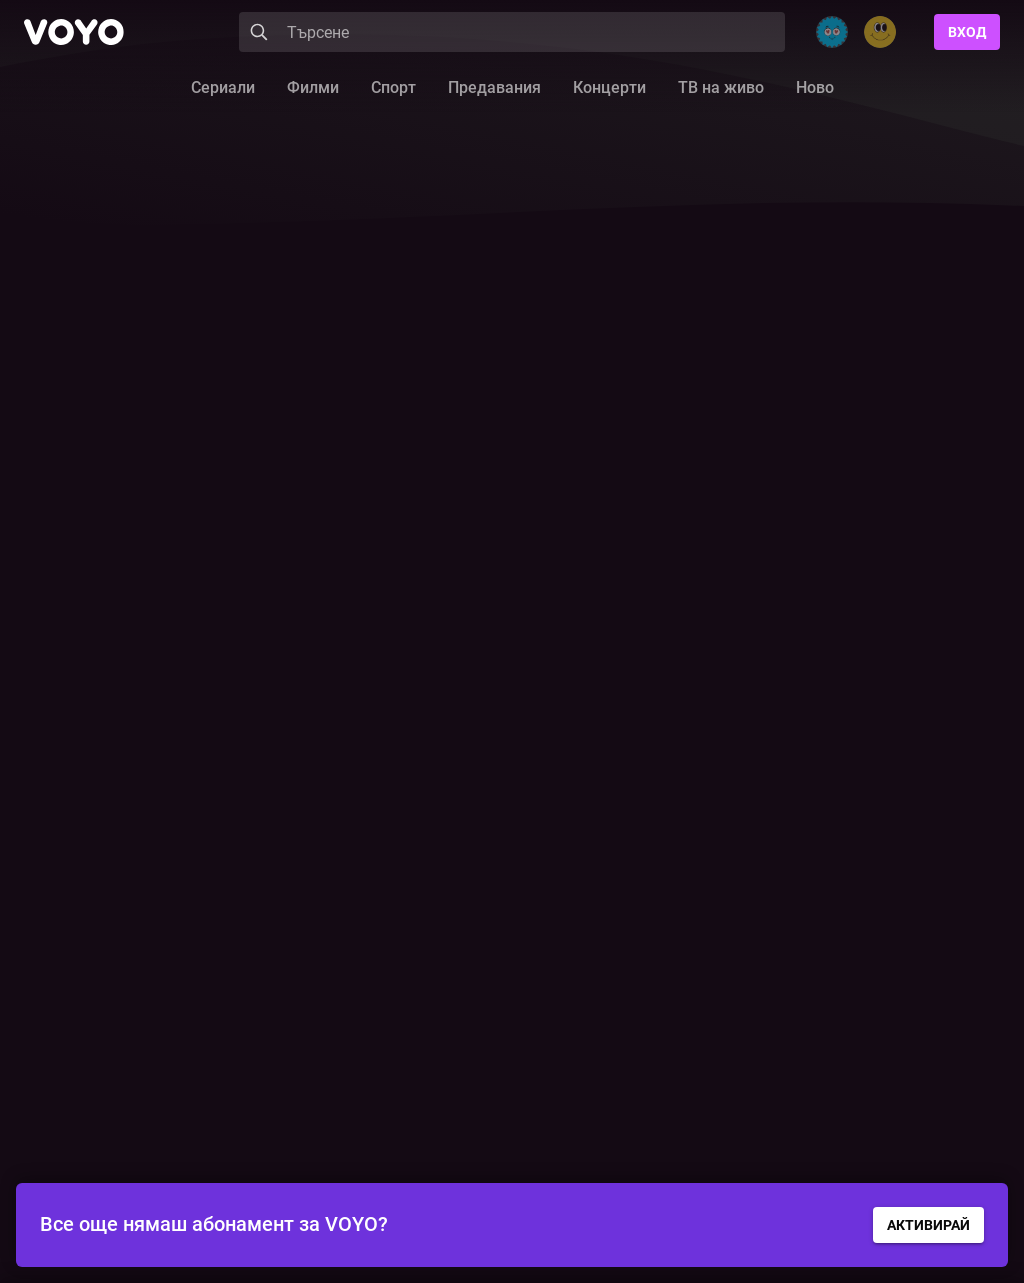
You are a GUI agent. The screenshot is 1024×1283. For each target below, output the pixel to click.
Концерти (609, 87)
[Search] (512, 32)
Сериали (223, 87)
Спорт (393, 87)
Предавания (494, 87)
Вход (967, 32)
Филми (313, 87)
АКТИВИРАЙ (928, 1225)
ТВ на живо (721, 87)
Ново (815, 87)
